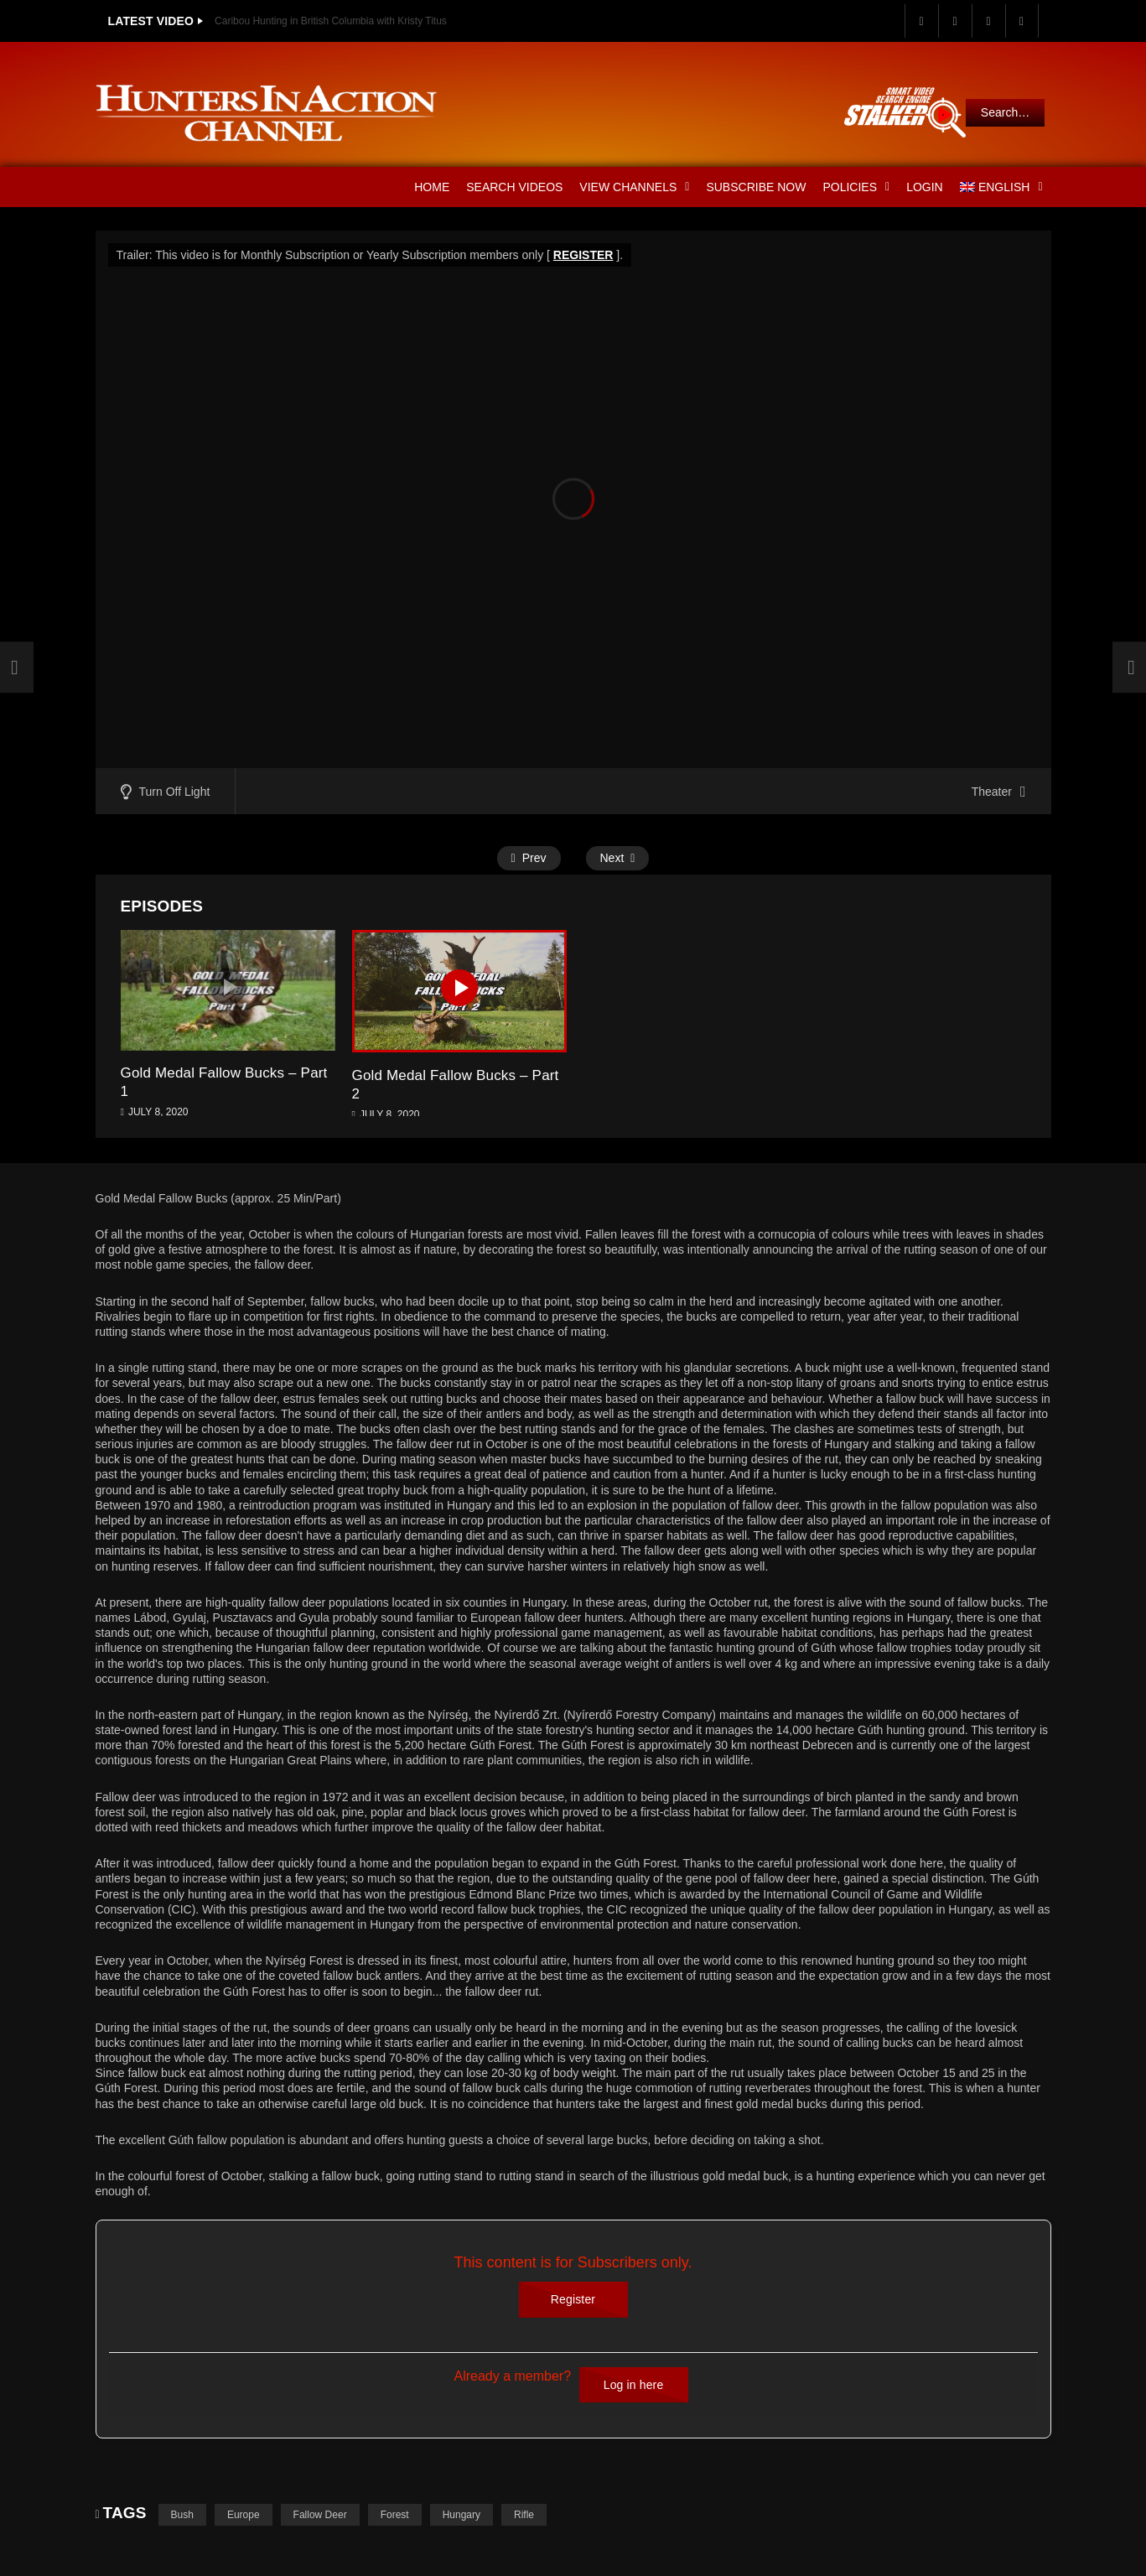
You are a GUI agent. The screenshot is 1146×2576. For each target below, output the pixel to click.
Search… (1005, 112)
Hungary (461, 2515)
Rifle (524, 2515)
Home (431, 187)
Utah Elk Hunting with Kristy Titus (289, 21)
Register (573, 2299)
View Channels (634, 187)
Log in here (634, 2385)
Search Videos (514, 187)
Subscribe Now (756, 187)
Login (924, 187)
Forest (395, 2515)
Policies (855, 187)
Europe (243, 2515)
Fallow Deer (320, 2515)
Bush (182, 2515)
